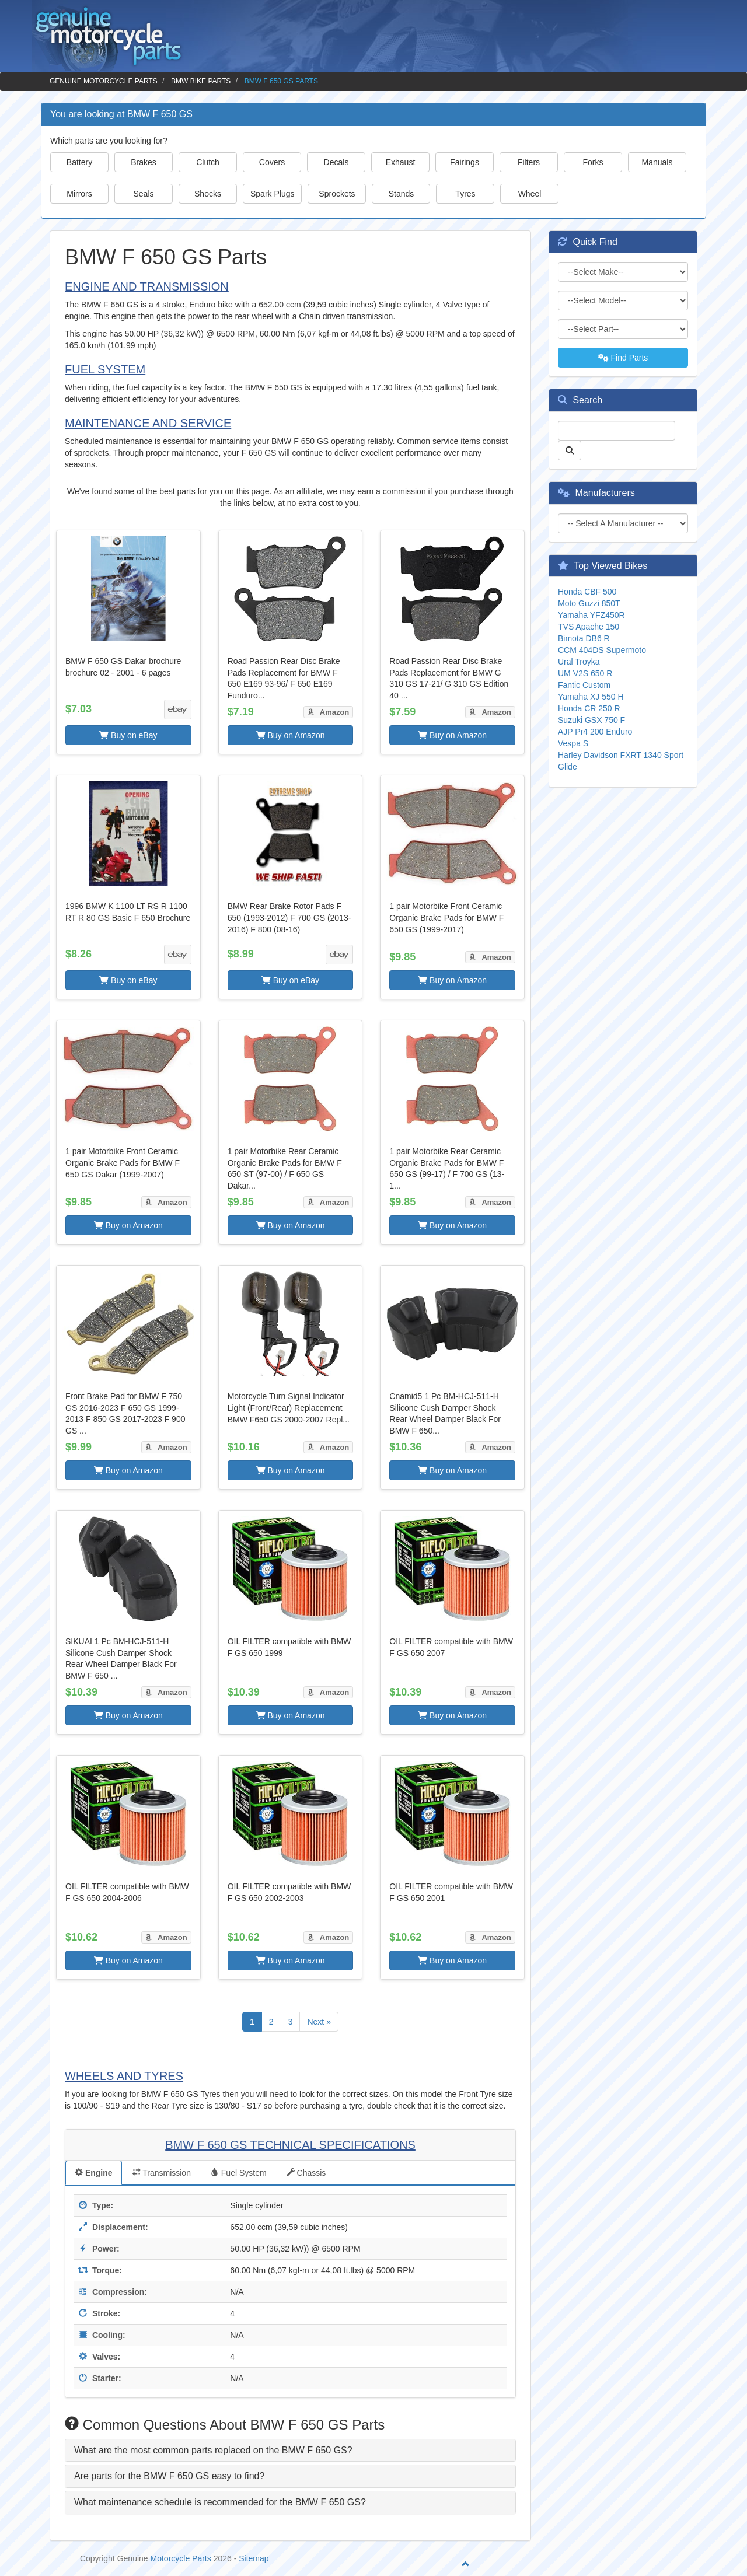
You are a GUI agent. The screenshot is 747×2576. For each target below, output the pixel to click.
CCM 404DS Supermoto (602, 650)
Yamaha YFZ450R (591, 615)
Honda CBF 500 (587, 591)
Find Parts (623, 357)
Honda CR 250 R (589, 708)
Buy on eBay (128, 735)
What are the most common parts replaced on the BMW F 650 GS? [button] (213, 2450)
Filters (529, 162)
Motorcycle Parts (181, 2558)
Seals (143, 193)
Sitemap (253, 2558)
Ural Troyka (579, 661)
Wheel (530, 193)
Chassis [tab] (306, 2172)
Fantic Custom (584, 685)
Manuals (657, 162)
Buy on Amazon (290, 735)
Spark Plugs (272, 193)
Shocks (207, 193)
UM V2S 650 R (585, 673)
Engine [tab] (94, 2172)
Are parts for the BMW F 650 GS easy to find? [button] (169, 2476)
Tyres (465, 193)
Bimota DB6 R (584, 638)
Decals (336, 162)
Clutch (207, 162)
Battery (79, 162)
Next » (318, 2021)
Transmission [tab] (161, 2172)
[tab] (290, 2450)
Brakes (143, 162)
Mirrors (79, 193)
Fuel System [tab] (239, 2172)
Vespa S (573, 743)
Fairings (464, 162)
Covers (272, 162)
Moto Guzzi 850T (589, 603)
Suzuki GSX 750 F (591, 720)
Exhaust (401, 162)
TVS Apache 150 (588, 626)
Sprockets (337, 193)
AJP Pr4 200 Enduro (595, 731)
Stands (401, 193)
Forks (593, 162)
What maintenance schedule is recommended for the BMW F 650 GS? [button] (220, 2502)
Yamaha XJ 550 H (591, 696)
